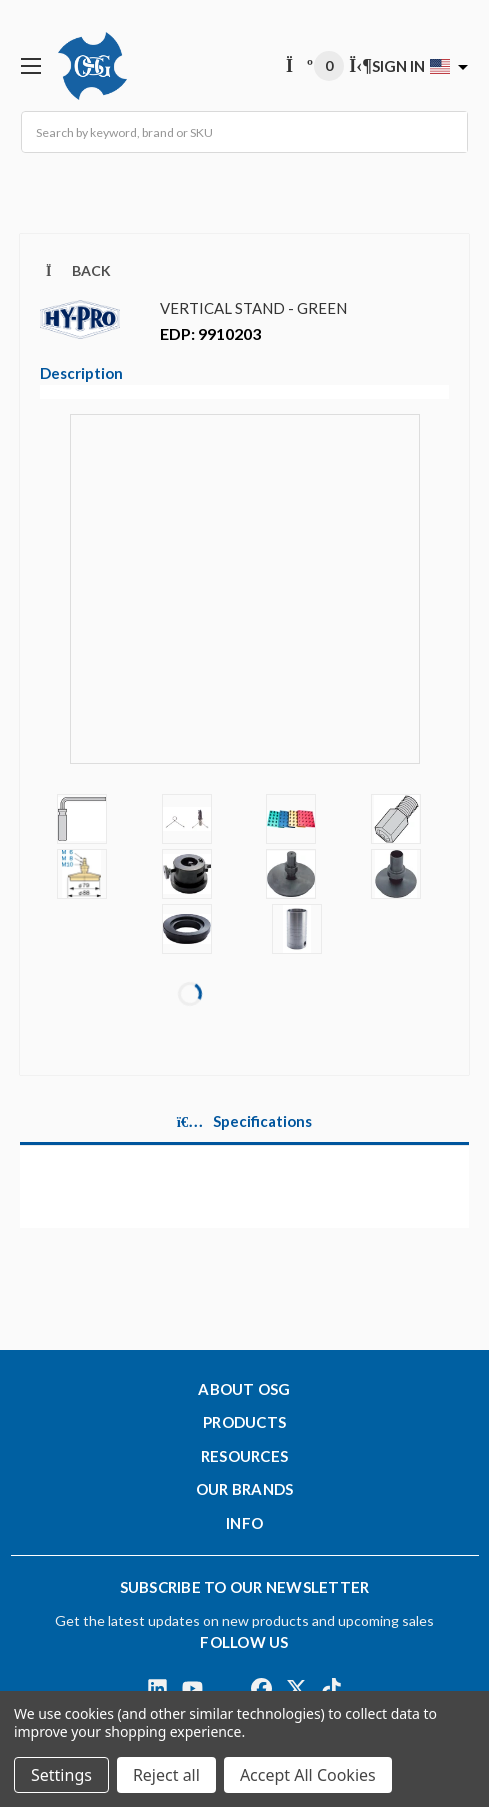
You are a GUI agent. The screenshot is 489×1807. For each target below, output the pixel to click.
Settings (61, 1775)
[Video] (245, 603)
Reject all (166, 1775)
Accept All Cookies (308, 1775)
